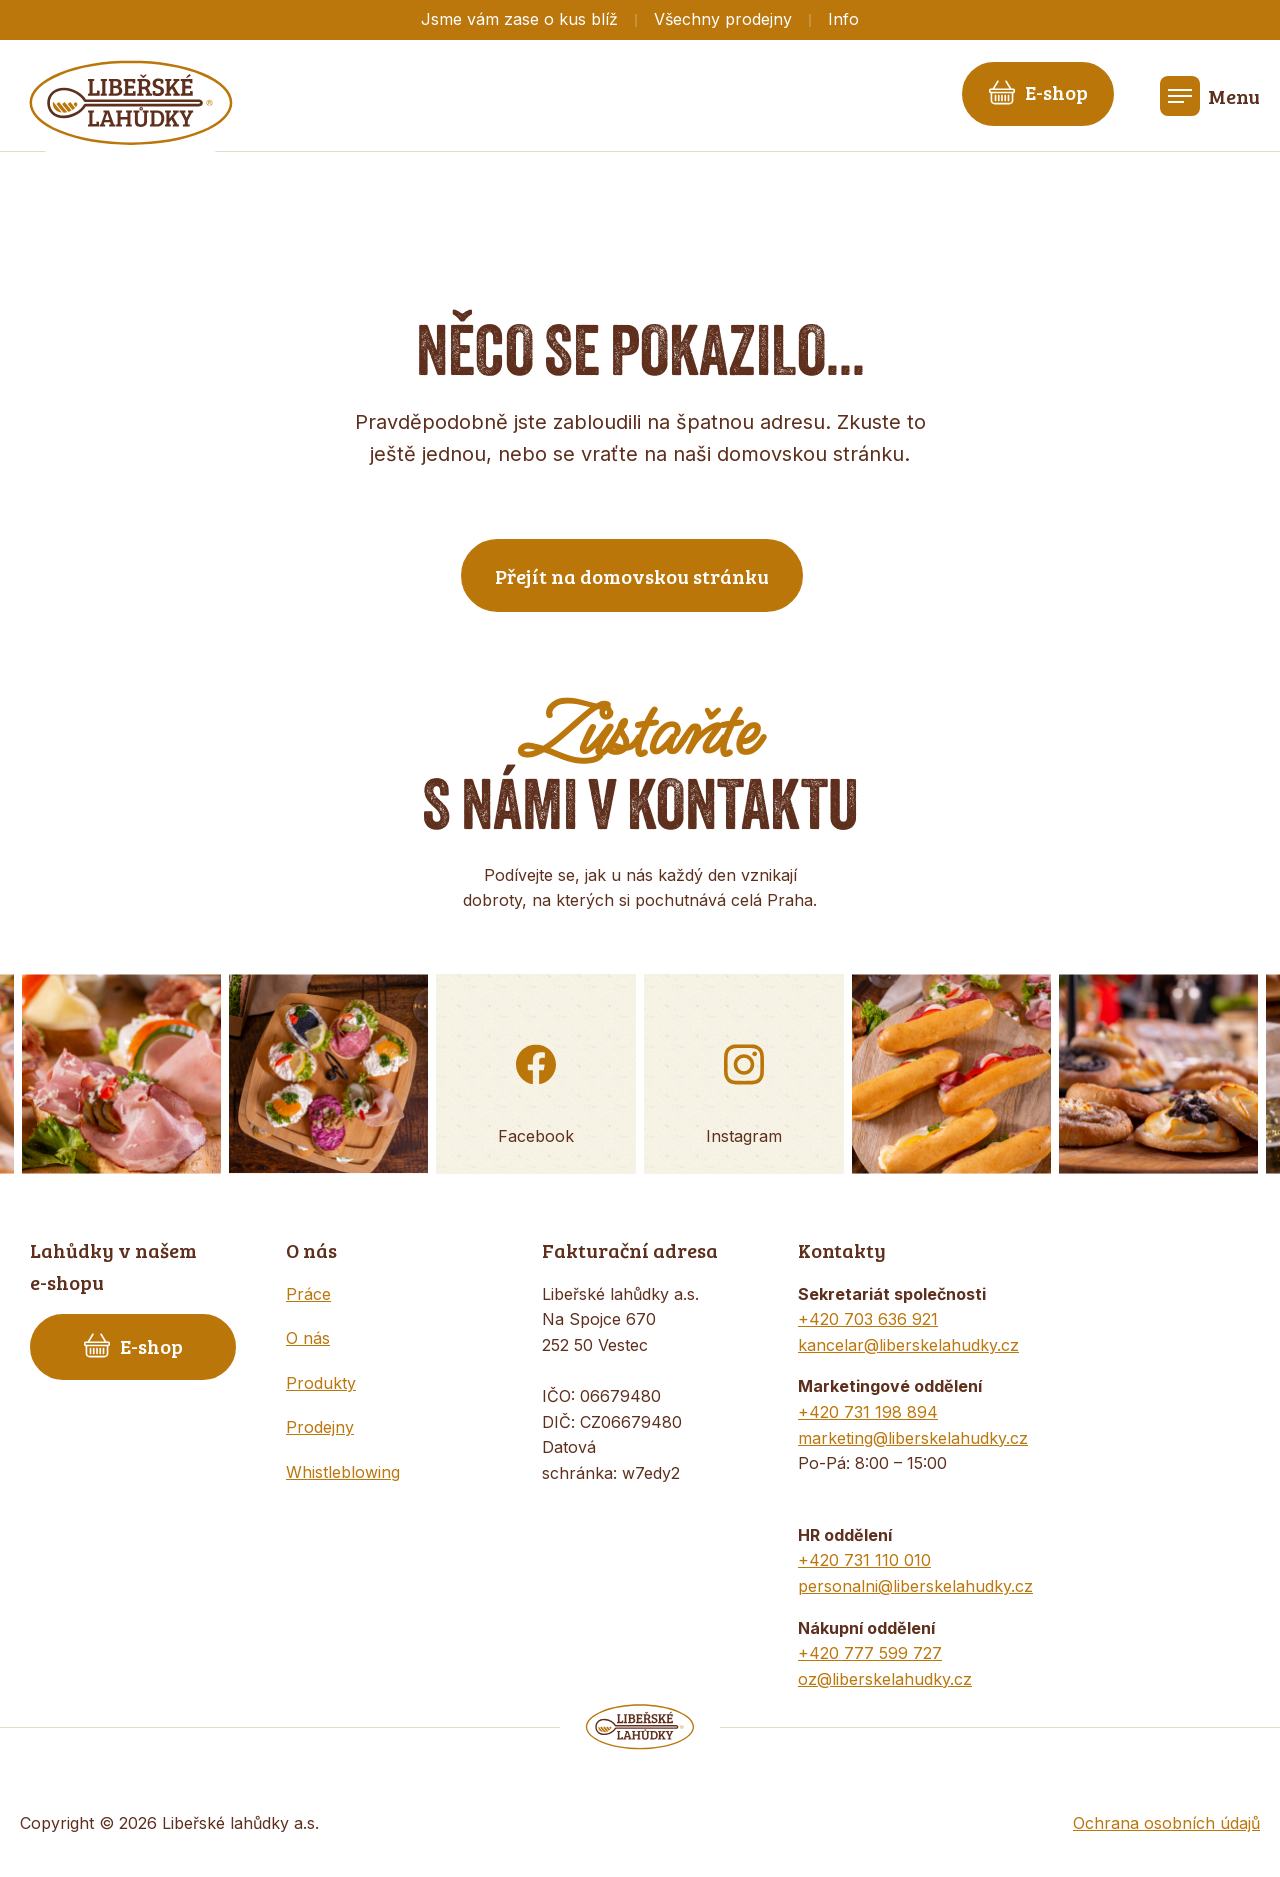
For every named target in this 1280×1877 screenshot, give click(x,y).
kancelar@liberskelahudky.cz (908, 1345)
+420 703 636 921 (868, 1319)
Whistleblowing (343, 1472)
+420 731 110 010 (864, 1560)
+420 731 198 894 (868, 1412)
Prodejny (320, 1427)
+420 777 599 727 (870, 1653)
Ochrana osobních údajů (1166, 1823)
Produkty (321, 1383)
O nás (308, 1338)
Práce (308, 1294)
